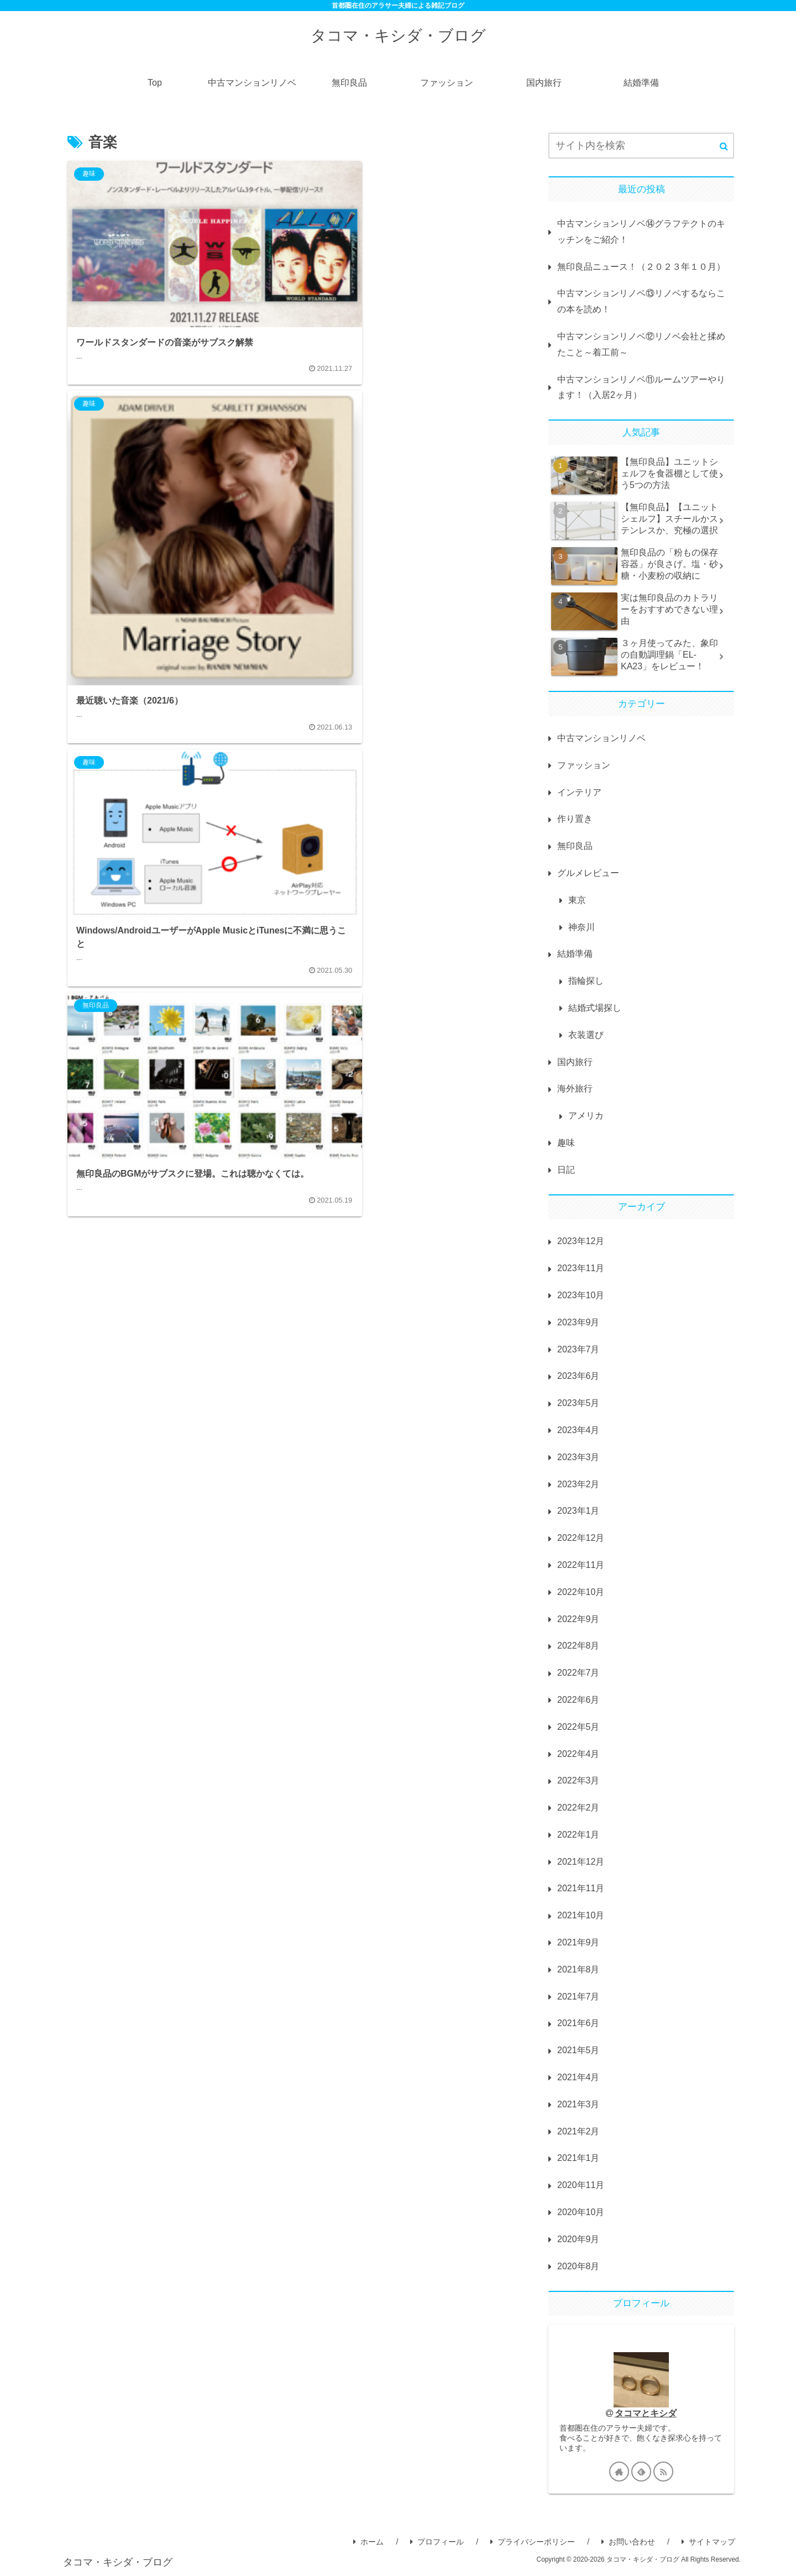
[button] (723, 146)
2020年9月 (578, 2239)
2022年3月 (578, 1780)
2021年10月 (580, 1915)
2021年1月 (578, 2158)
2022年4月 (578, 1754)
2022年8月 (578, 1645)
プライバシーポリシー (532, 2543)
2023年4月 (578, 1430)
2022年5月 (578, 1727)
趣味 (566, 1142)
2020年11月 (580, 2185)
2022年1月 (578, 1834)
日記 (566, 1169)
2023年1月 (578, 1510)
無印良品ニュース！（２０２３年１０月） (641, 266)
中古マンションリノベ (601, 738)
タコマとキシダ (646, 2413)
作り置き (575, 818)
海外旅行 (575, 1088)
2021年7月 (578, 1996)
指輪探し (586, 980)
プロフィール (437, 2543)
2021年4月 (578, 2077)
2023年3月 (578, 1457)
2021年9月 (578, 1942)
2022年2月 (578, 1807)
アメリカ (586, 1115)
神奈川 (581, 927)
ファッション (583, 765)
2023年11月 (580, 1268)
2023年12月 (580, 1241)
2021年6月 (578, 2023)
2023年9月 (578, 1322)
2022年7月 (578, 1672)
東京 (577, 900)
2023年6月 (578, 1376)
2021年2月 (578, 2131)
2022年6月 (578, 1699)
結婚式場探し (594, 1007)
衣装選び (586, 1035)
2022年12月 (580, 1538)
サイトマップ (708, 2543)
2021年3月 (578, 2104)
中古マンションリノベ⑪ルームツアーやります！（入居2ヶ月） (641, 387)
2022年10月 (580, 1592)
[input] (641, 146)
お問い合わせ (628, 2543)
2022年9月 (578, 1619)
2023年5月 (578, 1403)
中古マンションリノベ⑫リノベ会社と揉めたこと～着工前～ (641, 344)
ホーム (368, 2543)
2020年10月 (580, 2212)
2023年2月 (578, 1484)
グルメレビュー (588, 873)
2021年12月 (580, 1861)
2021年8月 (578, 1969)
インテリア (579, 792)
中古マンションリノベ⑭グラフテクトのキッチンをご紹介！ (641, 231)
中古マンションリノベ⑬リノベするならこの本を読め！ (641, 301)
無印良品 (575, 846)
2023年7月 (578, 1349)
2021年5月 (578, 2050)
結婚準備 (575, 953)
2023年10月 (580, 1295)
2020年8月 (578, 2266)
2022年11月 (580, 1565)
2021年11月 (580, 1888)
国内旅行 (575, 1062)
